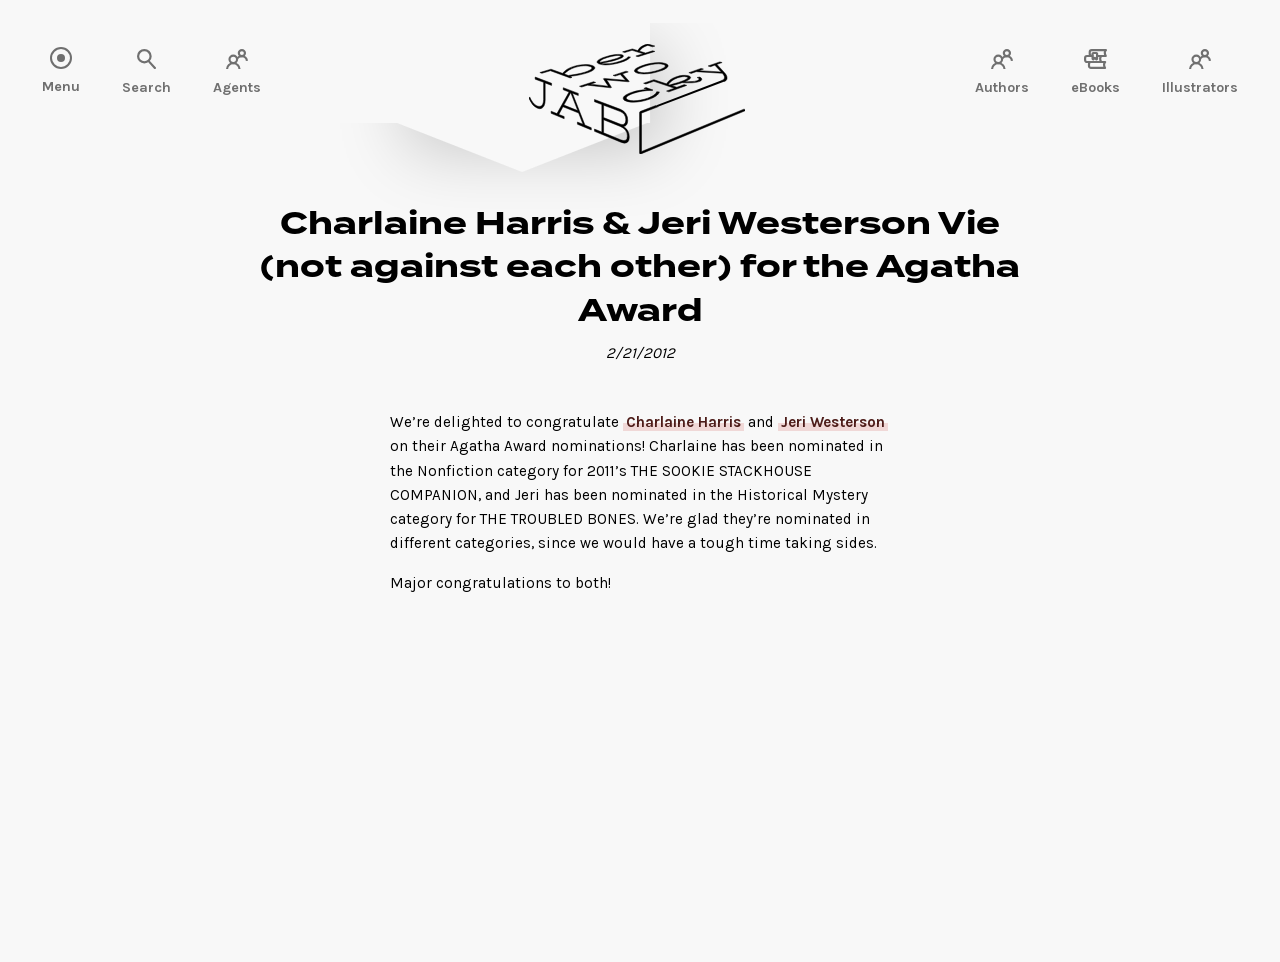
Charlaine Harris (683, 422)
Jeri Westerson (833, 422)
